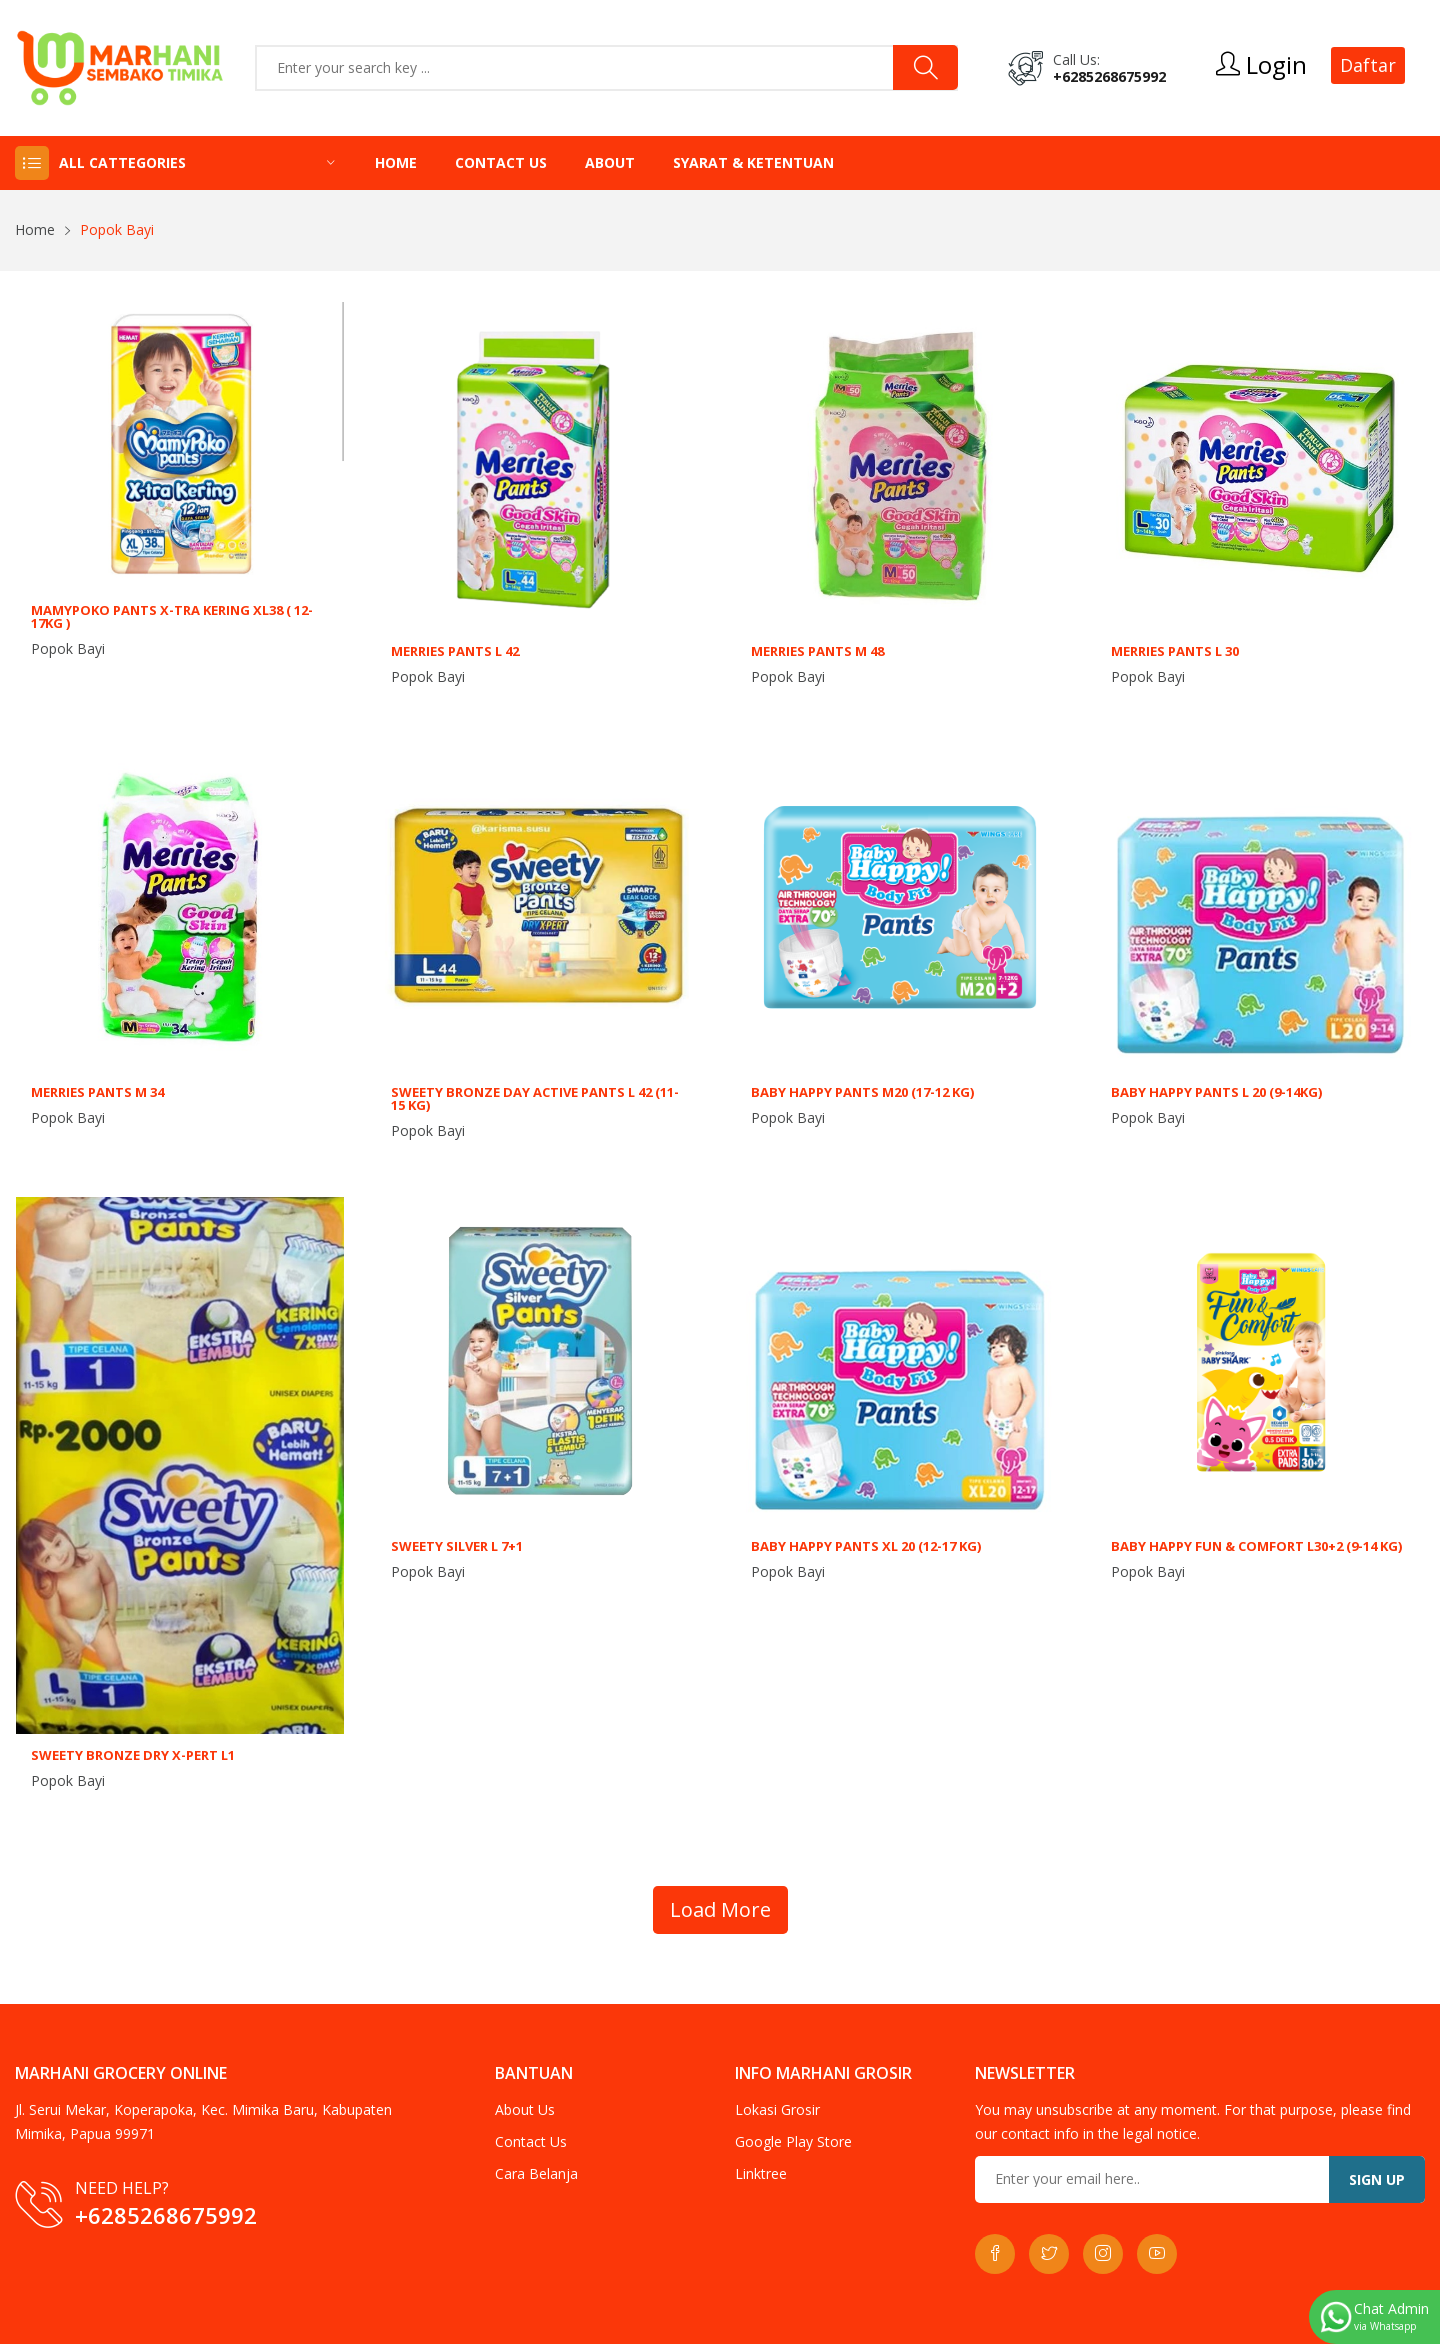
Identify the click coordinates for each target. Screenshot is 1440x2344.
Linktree (761, 2173)
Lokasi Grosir (777, 2109)
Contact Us (501, 162)
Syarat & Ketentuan (753, 162)
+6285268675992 (1109, 76)
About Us (525, 2109)
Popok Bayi (68, 649)
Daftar (1368, 65)
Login (1261, 65)
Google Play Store (793, 2141)
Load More (720, 1909)
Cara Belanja (536, 2173)
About (610, 162)
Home (396, 162)
